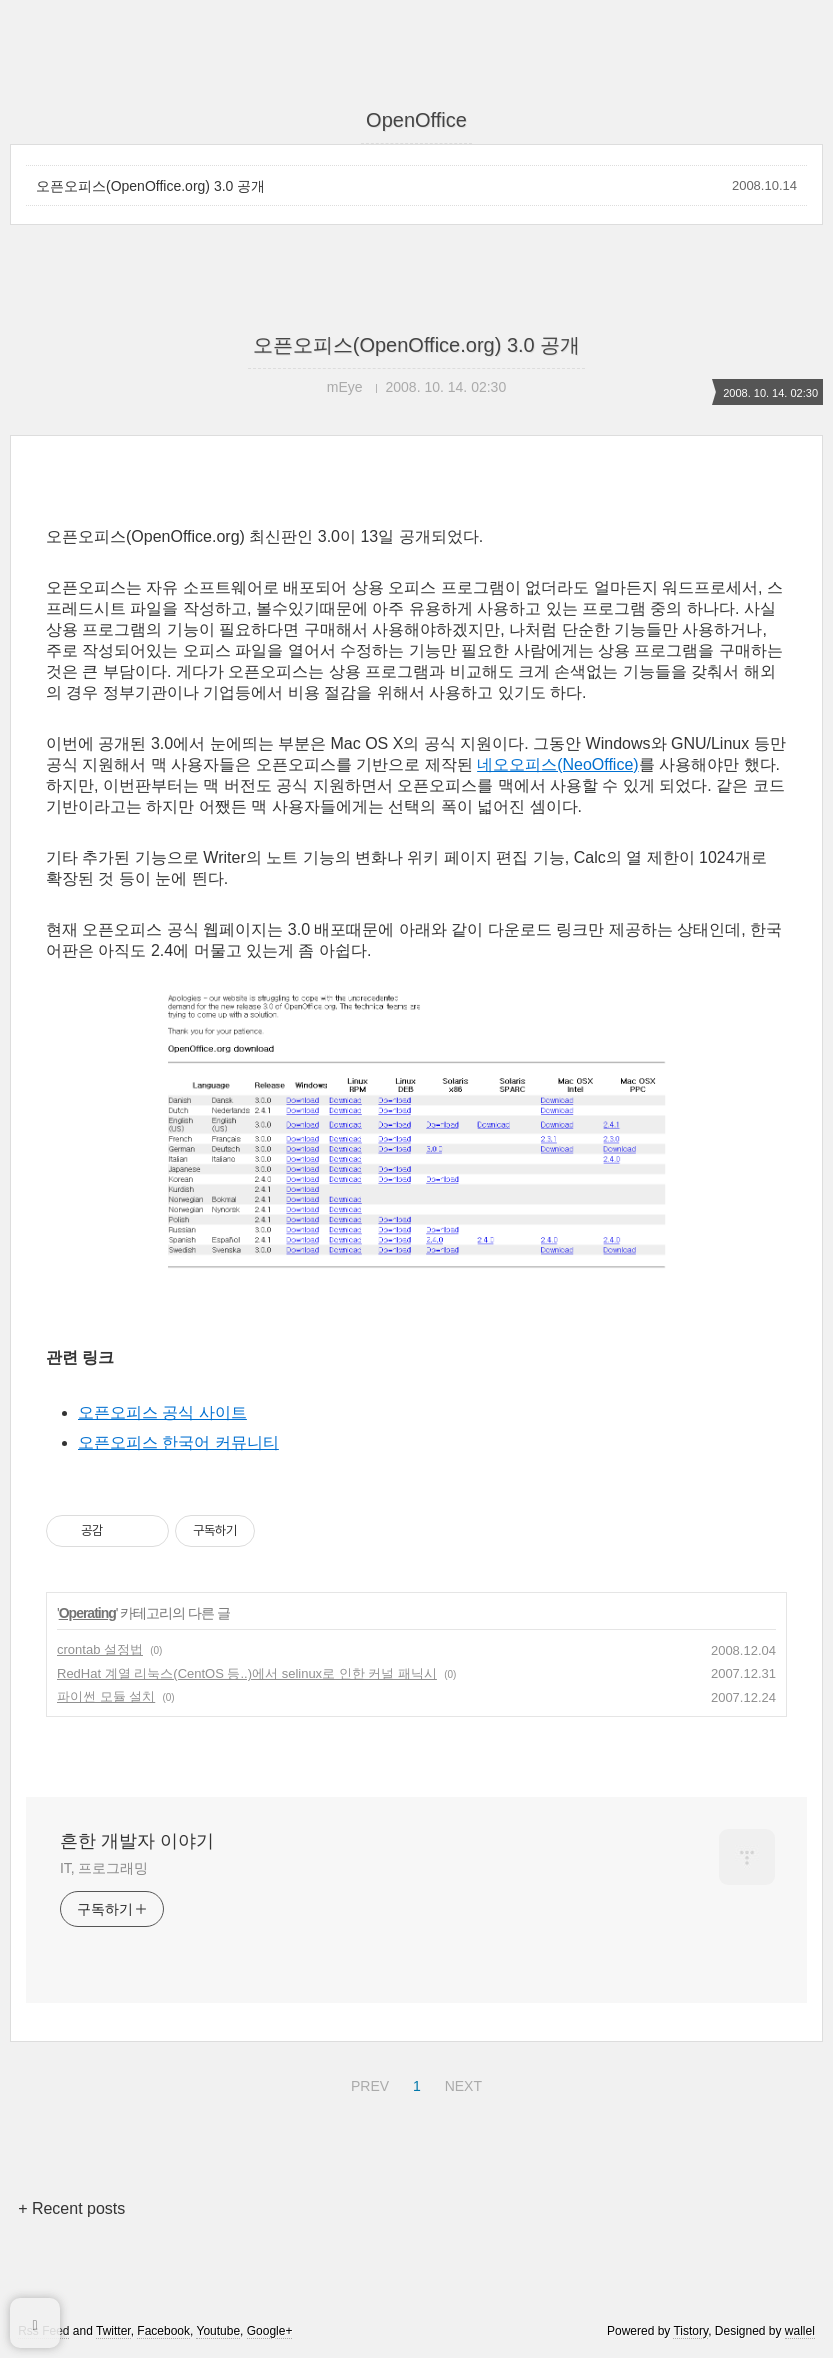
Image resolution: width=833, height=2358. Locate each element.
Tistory (690, 2331)
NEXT (461, 2083)
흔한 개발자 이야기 (137, 1841)
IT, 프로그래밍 (104, 1868)
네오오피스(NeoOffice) (558, 764)
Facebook (163, 2331)
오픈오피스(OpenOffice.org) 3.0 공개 (150, 186)
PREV (367, 2083)
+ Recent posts (71, 2208)
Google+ (270, 2331)
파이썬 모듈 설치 (106, 1696)
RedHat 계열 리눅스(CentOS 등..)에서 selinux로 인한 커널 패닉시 (247, 1673)
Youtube (218, 2331)
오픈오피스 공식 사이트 (162, 1412)
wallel (800, 2331)
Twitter (113, 2331)
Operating (87, 1613)
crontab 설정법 (100, 1649)
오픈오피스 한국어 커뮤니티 (178, 1442)
